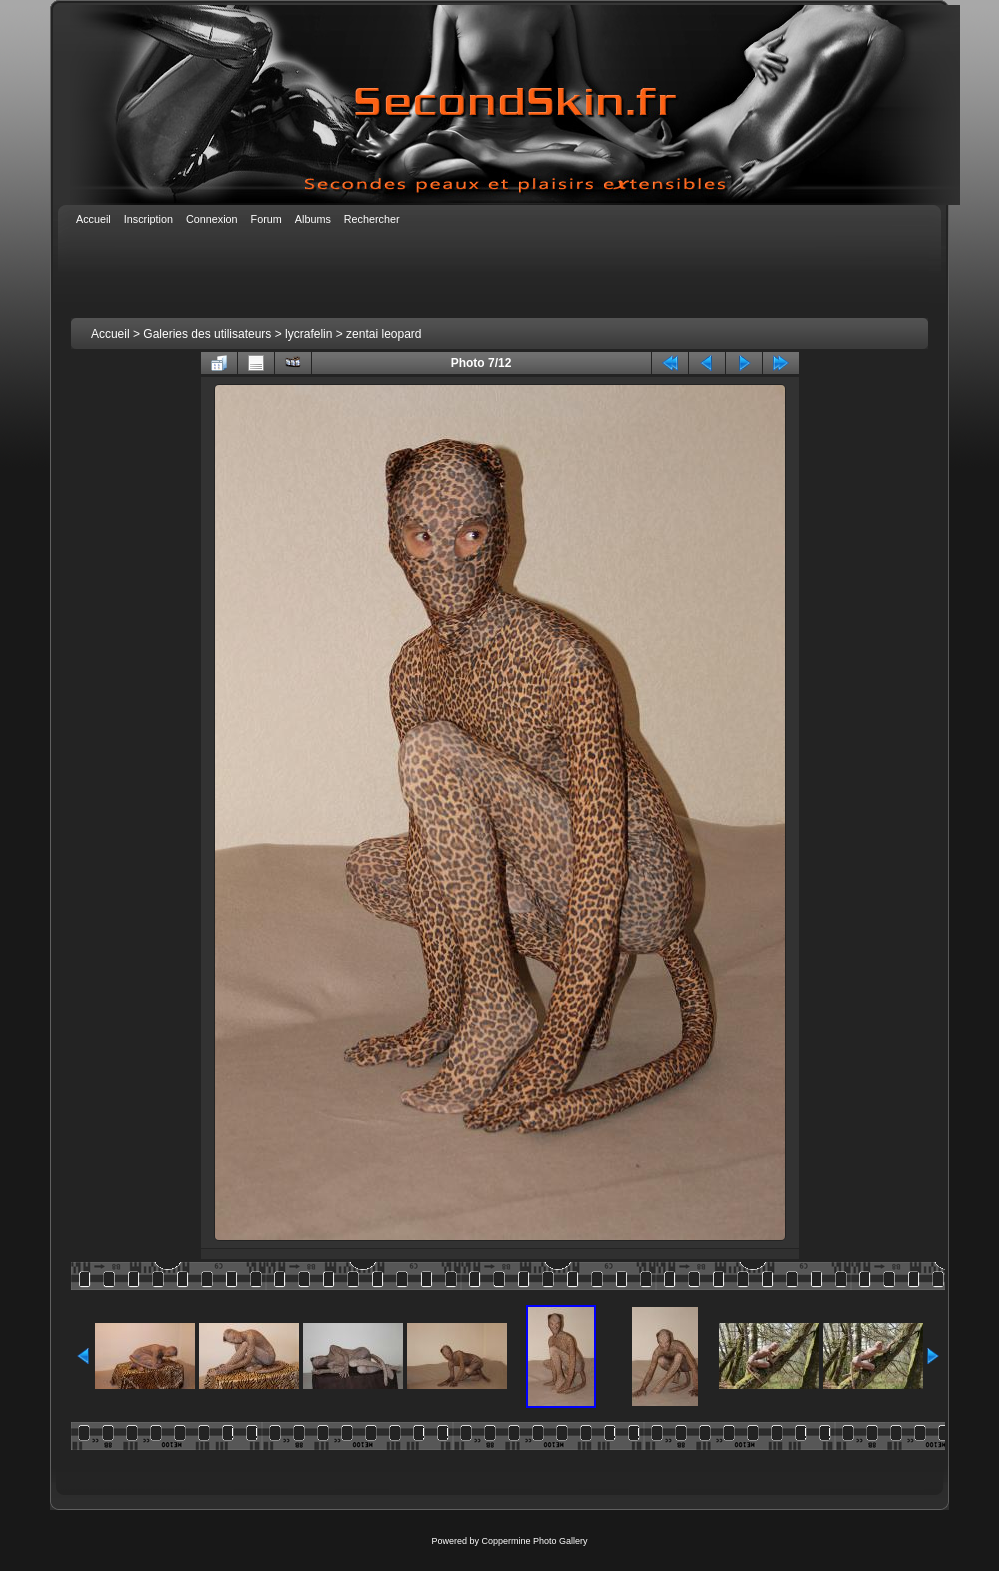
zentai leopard (383, 334)
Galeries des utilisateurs (207, 334)
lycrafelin (308, 334)
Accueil (110, 334)
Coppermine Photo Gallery (534, 1541)
